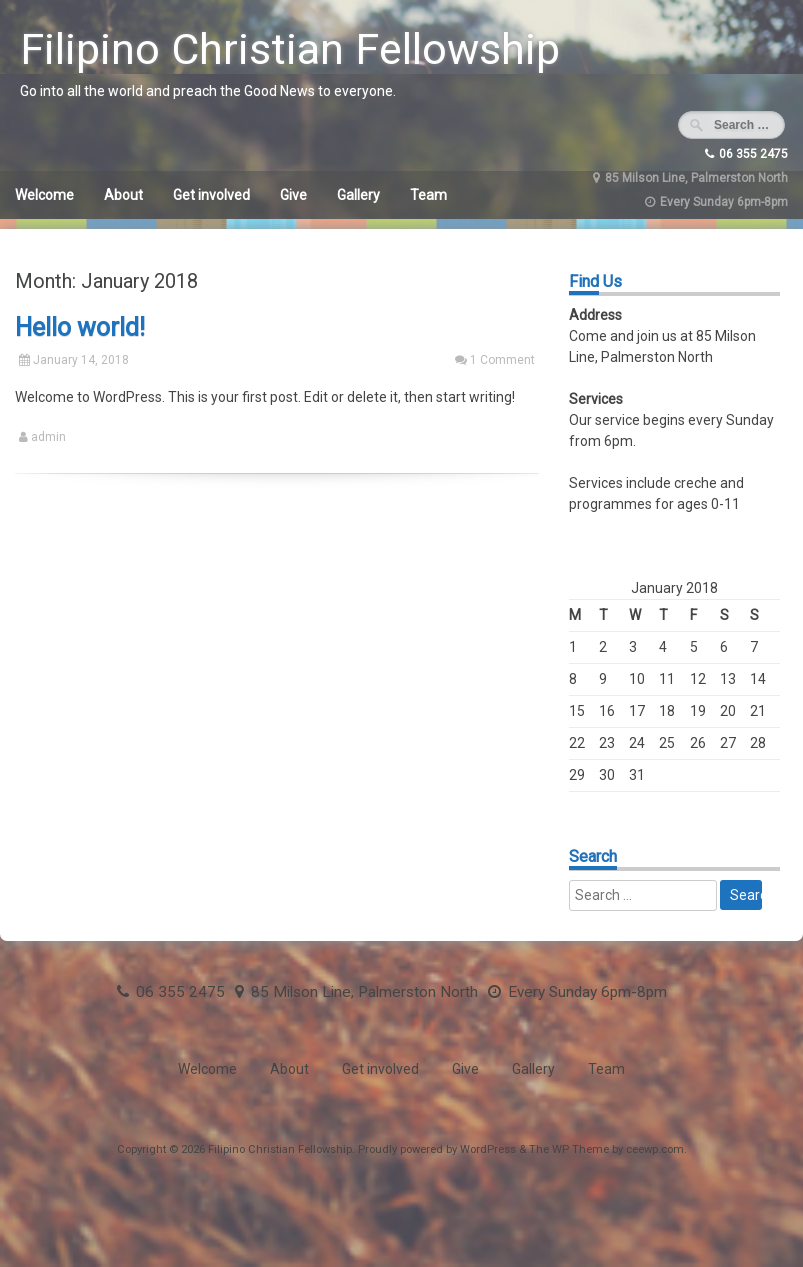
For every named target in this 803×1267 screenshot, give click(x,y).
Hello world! (80, 327)
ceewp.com (655, 1149)
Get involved (211, 195)
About (123, 195)
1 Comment (502, 360)
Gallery (358, 195)
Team (428, 195)
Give (293, 195)
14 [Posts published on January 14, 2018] (758, 679)
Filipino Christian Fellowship (290, 49)
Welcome (44, 195)
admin (48, 437)
